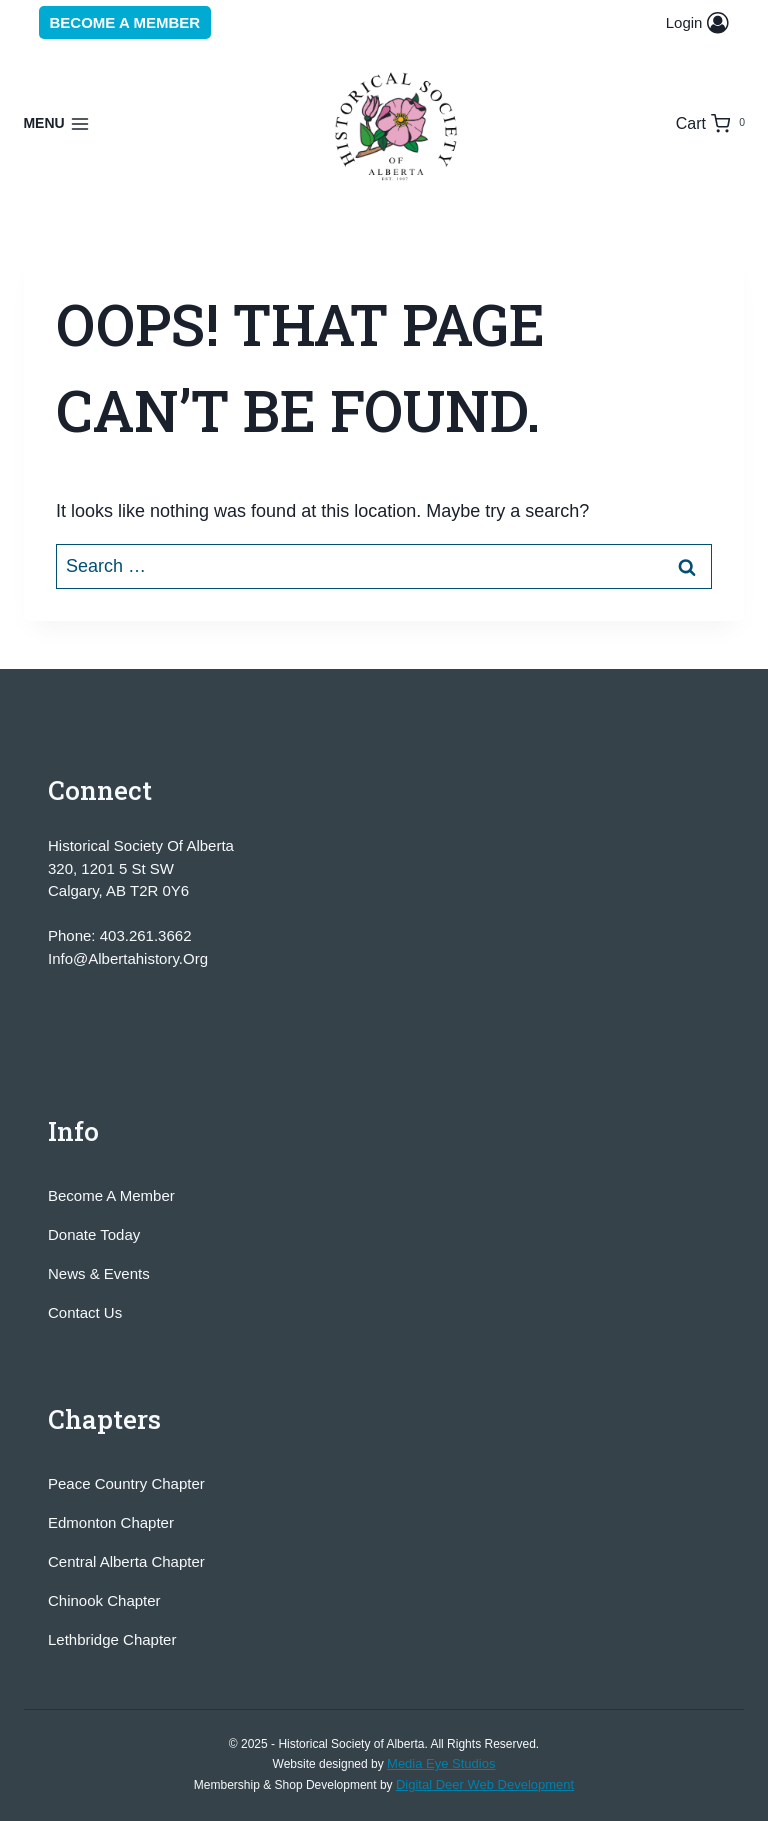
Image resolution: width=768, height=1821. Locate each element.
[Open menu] (56, 124)
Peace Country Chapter (126, 1483)
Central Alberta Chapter (126, 1561)
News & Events (99, 1273)
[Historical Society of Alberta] (398, 127)
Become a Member (125, 22)
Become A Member (111, 1195)
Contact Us (85, 1312)
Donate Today (94, 1234)
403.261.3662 (146, 935)
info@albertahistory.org (128, 958)
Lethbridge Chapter (112, 1639)
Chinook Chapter (104, 1600)
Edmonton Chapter (111, 1522)
